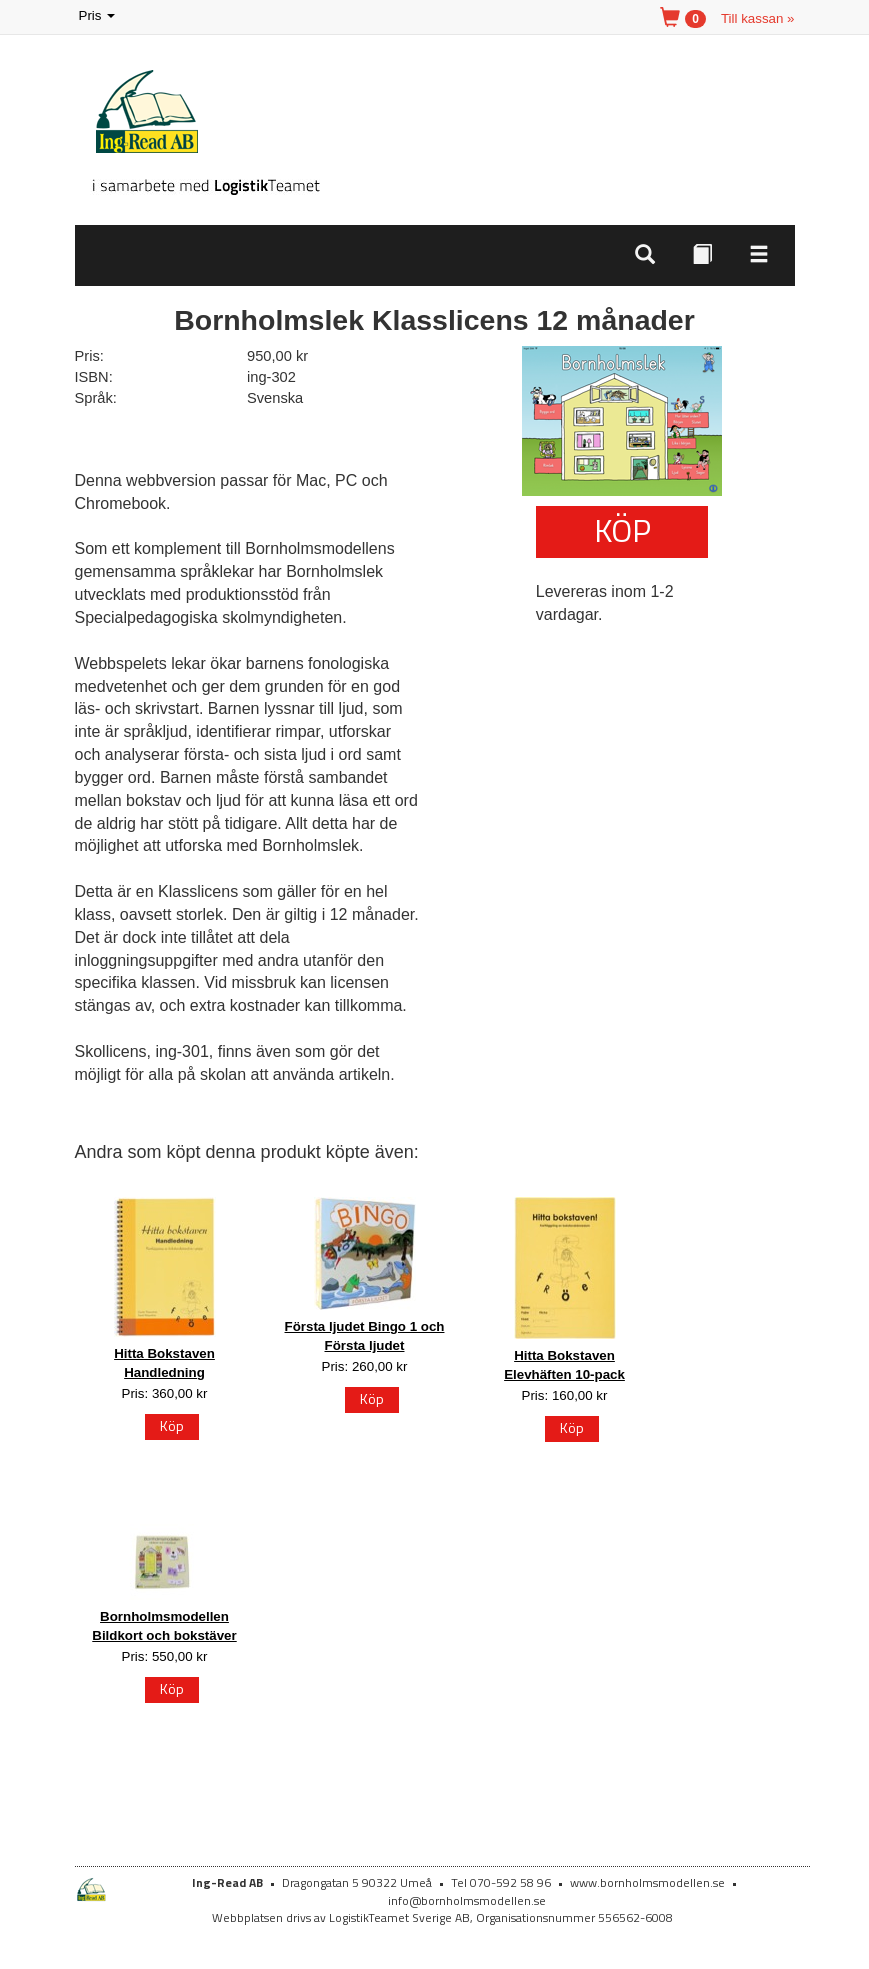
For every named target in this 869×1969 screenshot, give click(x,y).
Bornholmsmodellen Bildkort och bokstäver (164, 1626)
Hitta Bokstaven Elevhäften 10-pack (564, 1365)
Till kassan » (758, 18)
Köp (622, 530)
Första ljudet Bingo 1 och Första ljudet (365, 1336)
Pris (99, 16)
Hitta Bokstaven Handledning (164, 1363)
